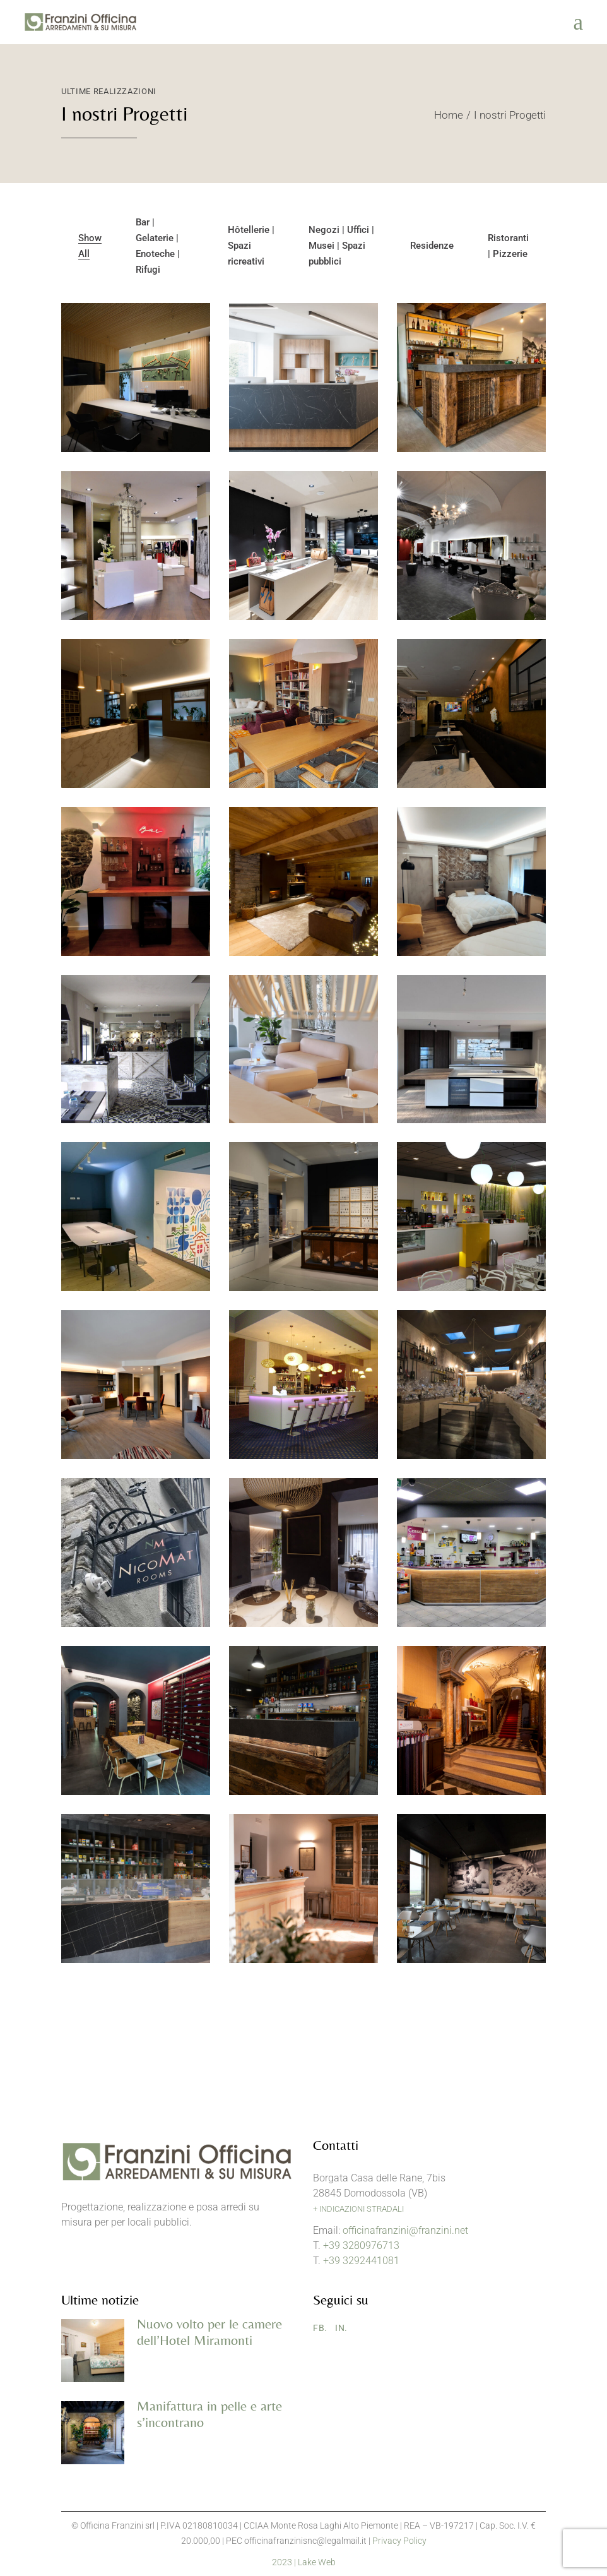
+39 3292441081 (361, 2261)
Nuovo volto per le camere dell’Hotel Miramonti (209, 2332)
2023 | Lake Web (304, 2562)
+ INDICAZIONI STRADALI (358, 2209)
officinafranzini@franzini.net (405, 2230)
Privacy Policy (399, 2541)
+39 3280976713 (361, 2245)
